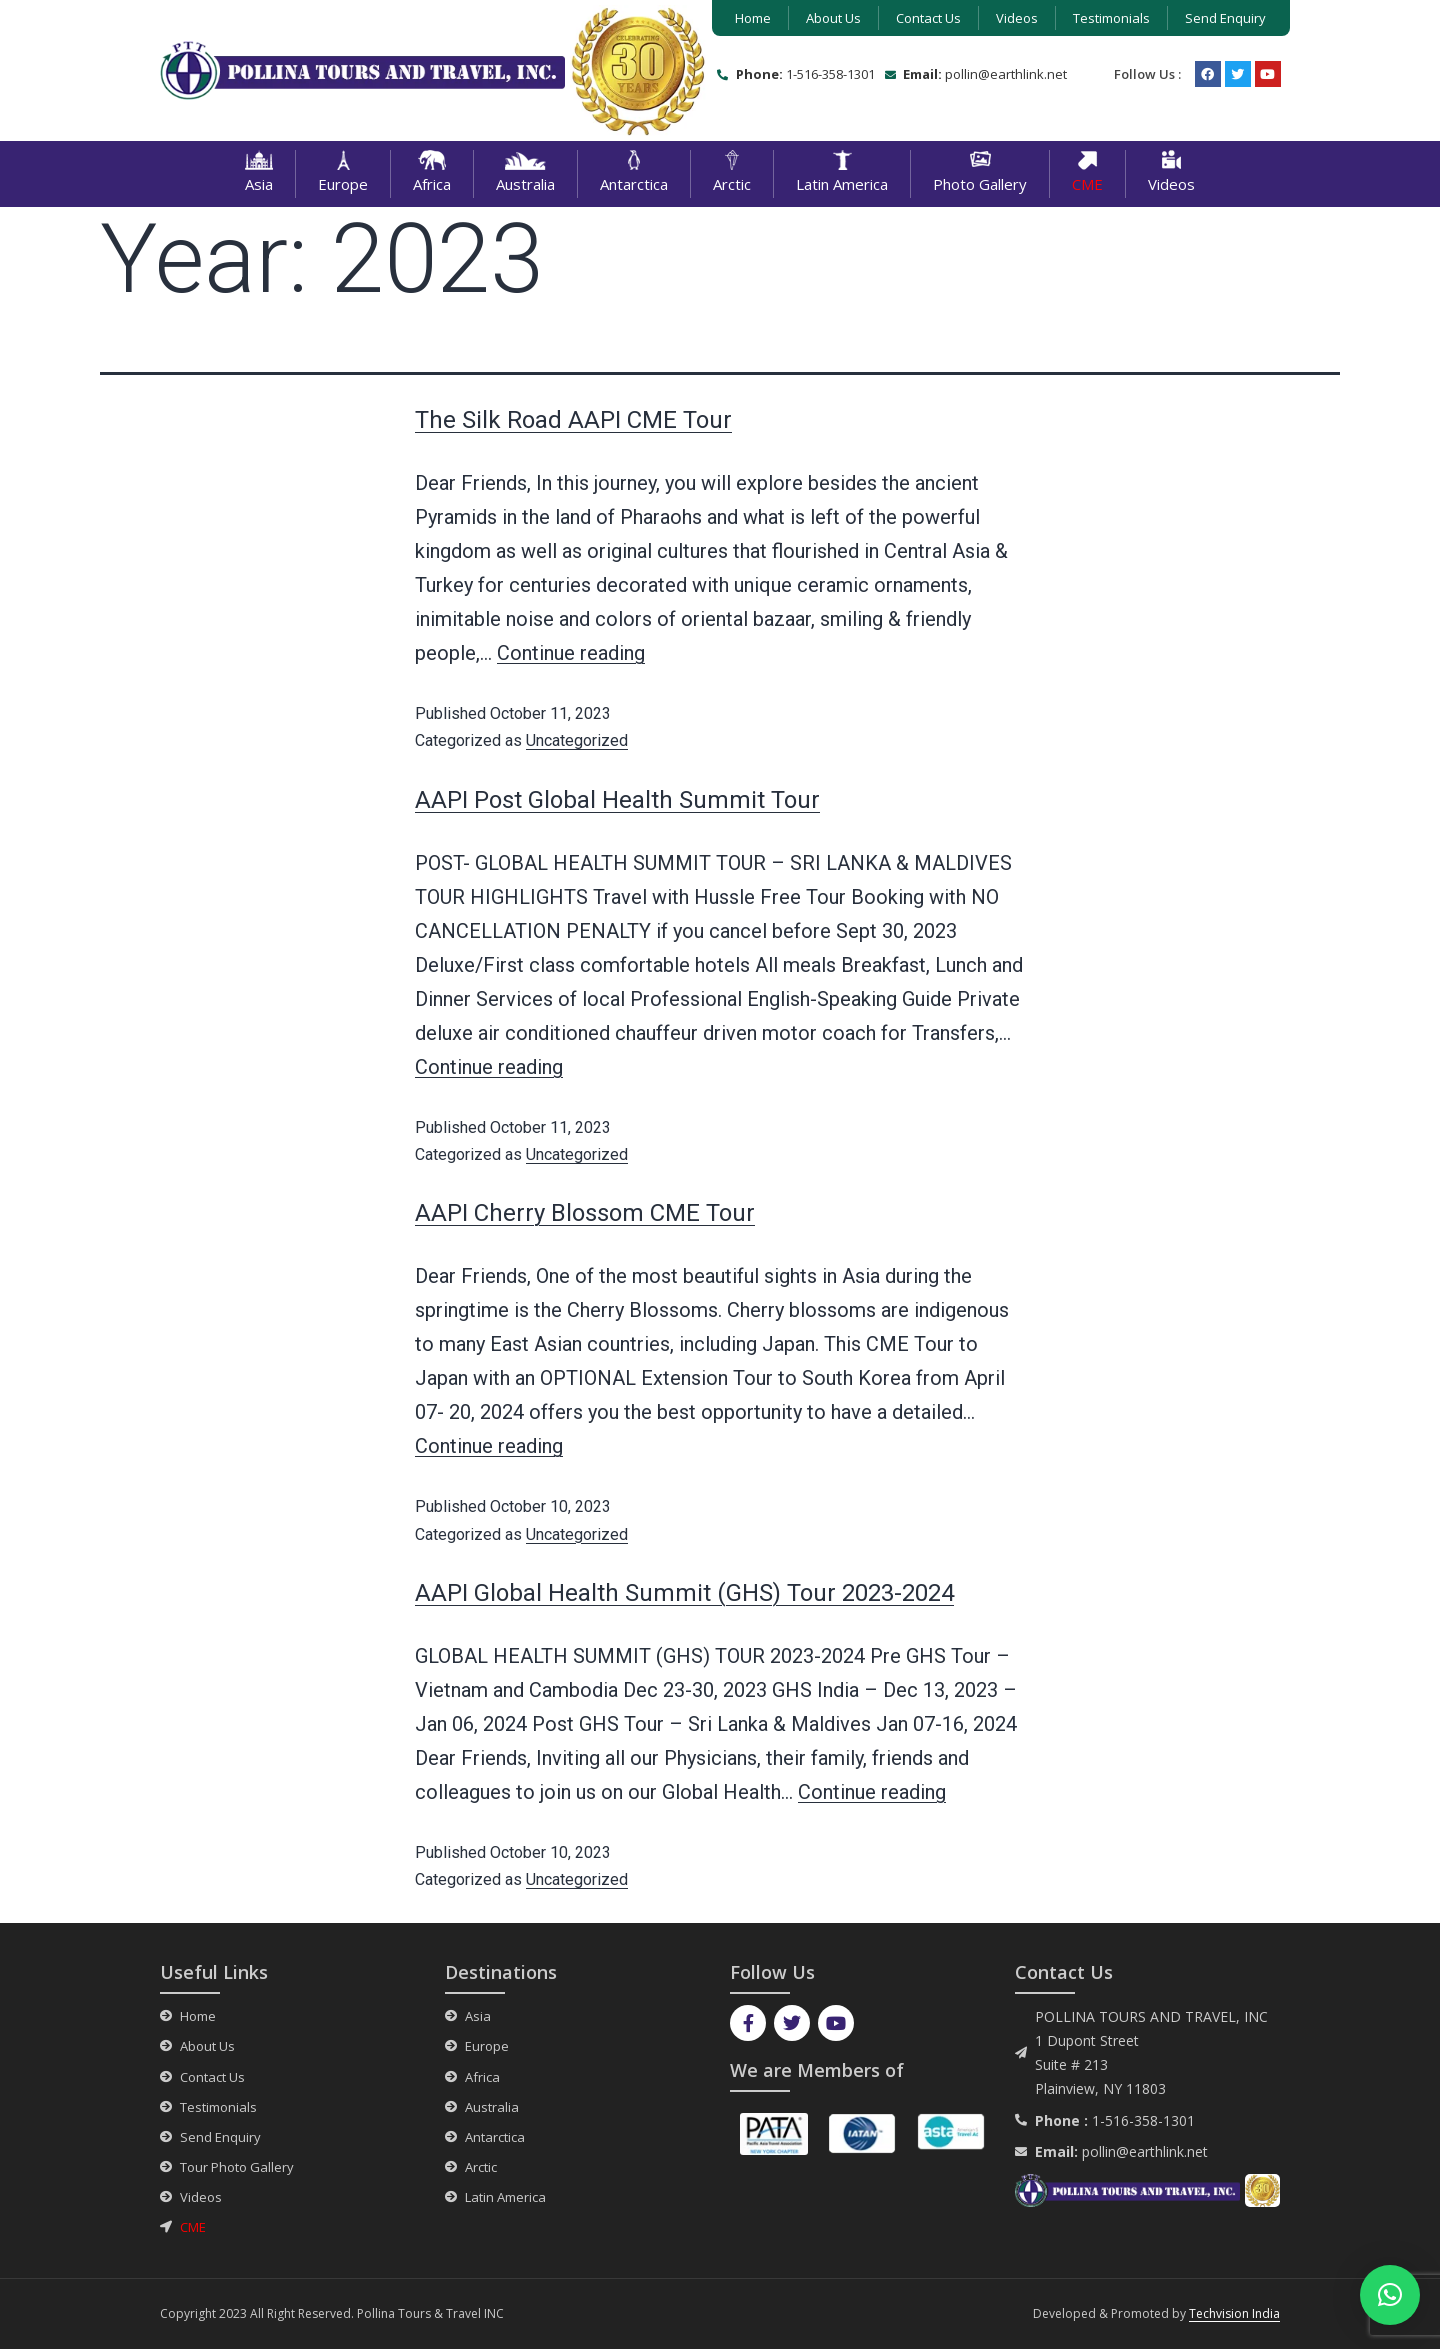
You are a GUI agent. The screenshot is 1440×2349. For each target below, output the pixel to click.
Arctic (732, 174)
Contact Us (928, 18)
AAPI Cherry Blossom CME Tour (585, 1213)
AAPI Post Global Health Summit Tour (617, 800)
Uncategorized (577, 740)
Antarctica (634, 174)
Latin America (842, 174)
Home (753, 18)
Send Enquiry (1225, 18)
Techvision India (1234, 2313)
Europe (343, 174)
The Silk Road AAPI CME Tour (573, 420)
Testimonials (1111, 18)
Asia (259, 174)
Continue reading (571, 653)
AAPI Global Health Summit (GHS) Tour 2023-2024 (684, 1593)
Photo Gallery (980, 172)
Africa (432, 174)
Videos (1017, 18)
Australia (525, 174)
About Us (833, 18)
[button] (1390, 2295)
